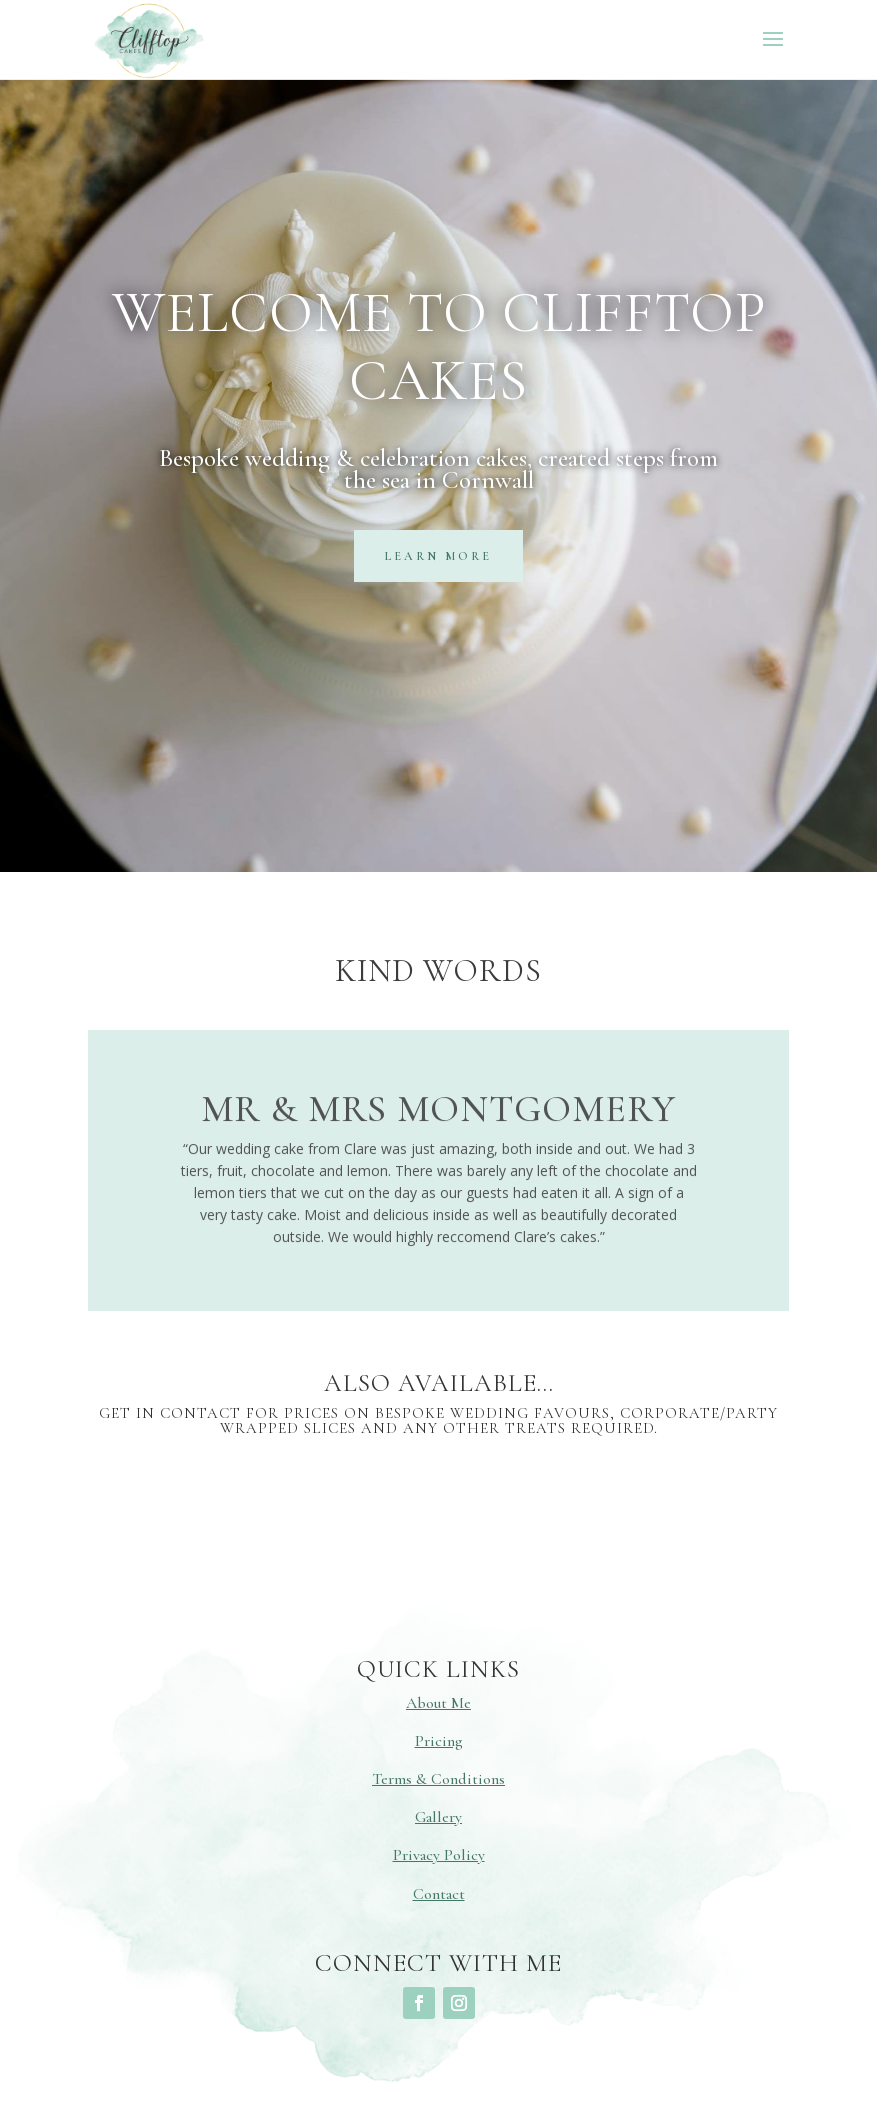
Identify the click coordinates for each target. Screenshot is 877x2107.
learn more (438, 556)
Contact (439, 1894)
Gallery (438, 1817)
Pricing (439, 1741)
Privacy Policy (439, 1855)
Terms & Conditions (438, 1779)
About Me (438, 1703)
